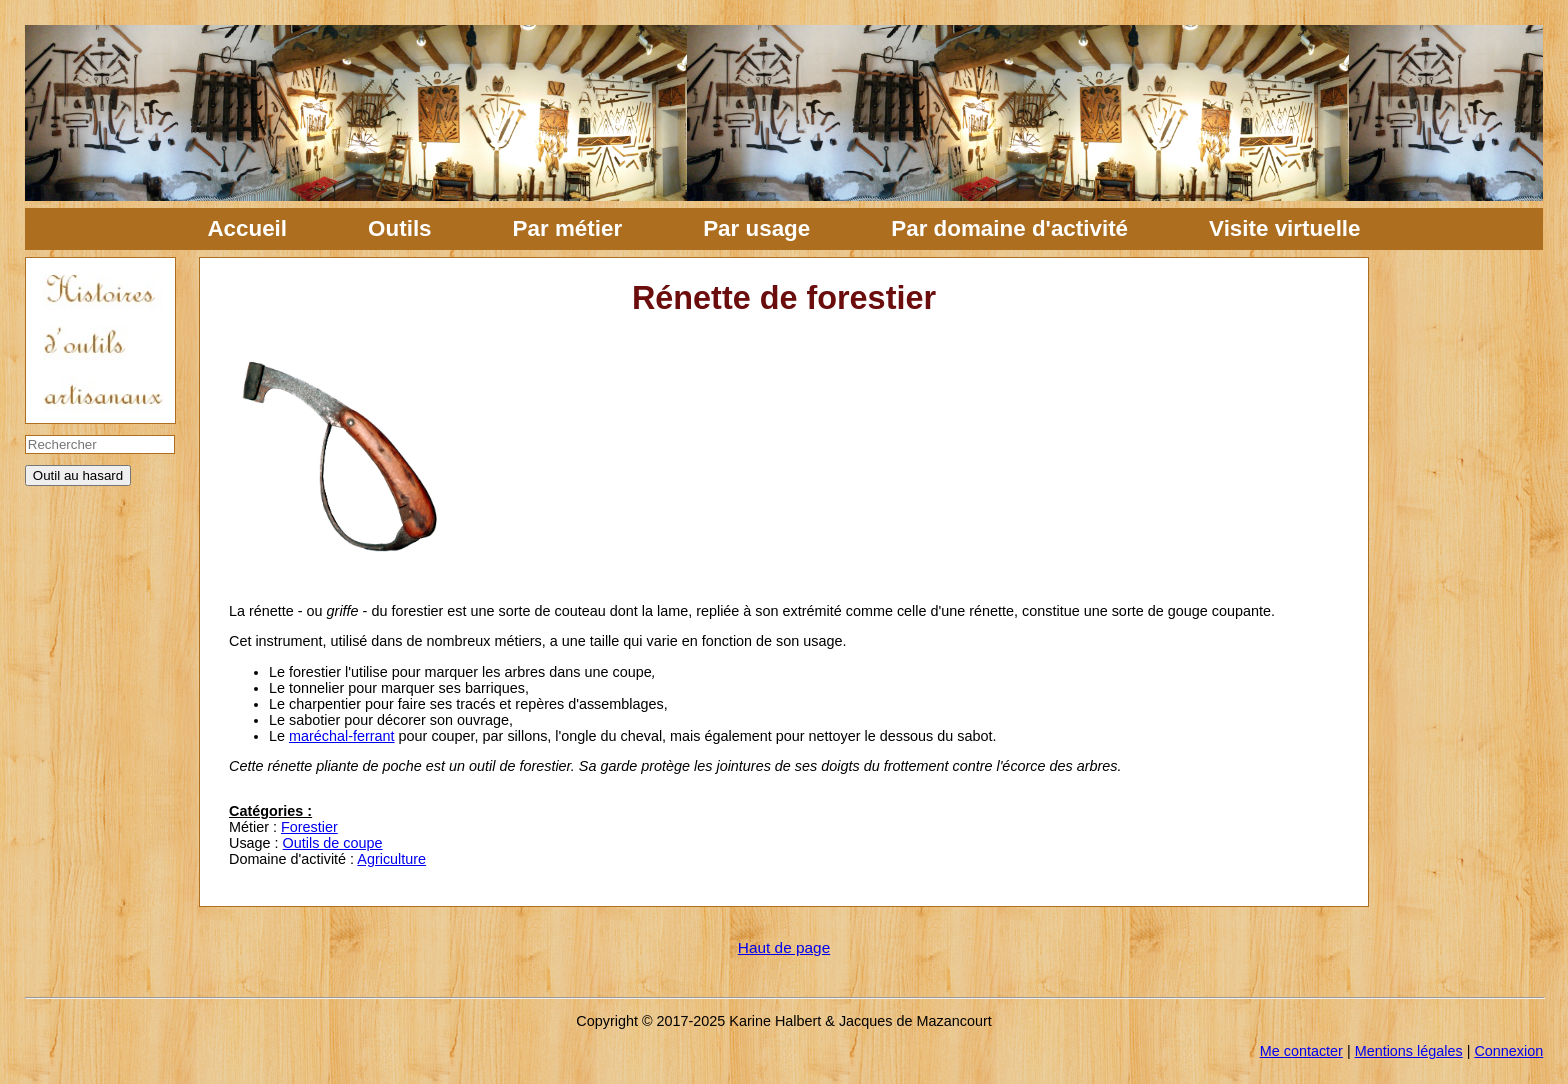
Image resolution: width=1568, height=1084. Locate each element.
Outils (399, 228)
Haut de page (784, 947)
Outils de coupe (333, 843)
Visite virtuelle (1284, 228)
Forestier (309, 827)
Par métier (568, 228)
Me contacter (1301, 1051)
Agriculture (391, 859)
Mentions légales (1409, 1051)
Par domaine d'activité (1009, 228)
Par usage (756, 228)
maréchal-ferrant (342, 736)
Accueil (247, 228)
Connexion (1508, 1051)
